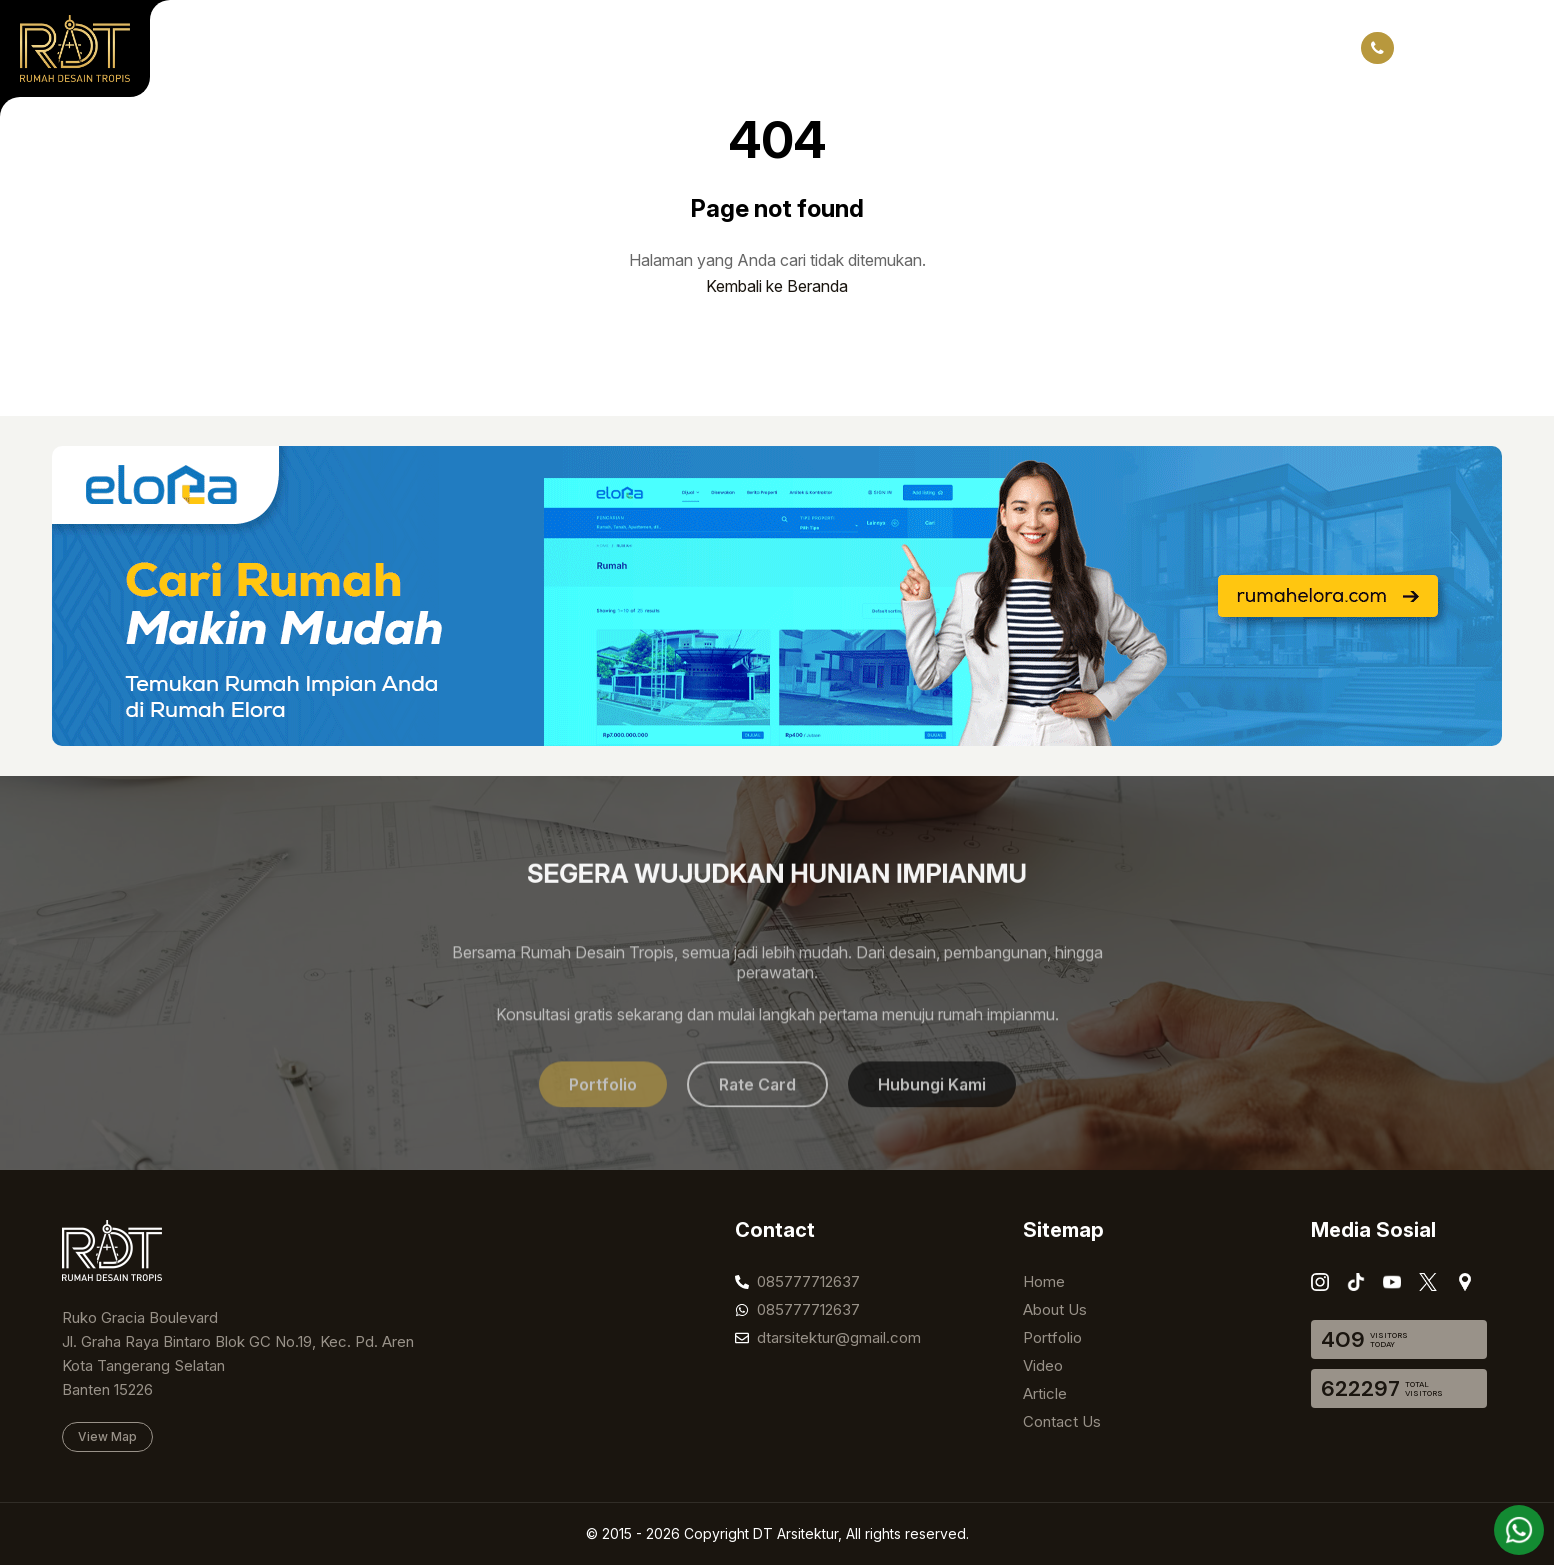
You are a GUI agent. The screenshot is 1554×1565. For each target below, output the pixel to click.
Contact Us (768, 48)
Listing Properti (1009, 48)
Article (668, 48)
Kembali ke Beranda (777, 286)
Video (586, 48)
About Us (308, 48)
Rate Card (880, 48)
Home (217, 48)
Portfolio (409, 48)
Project (503, 48)
